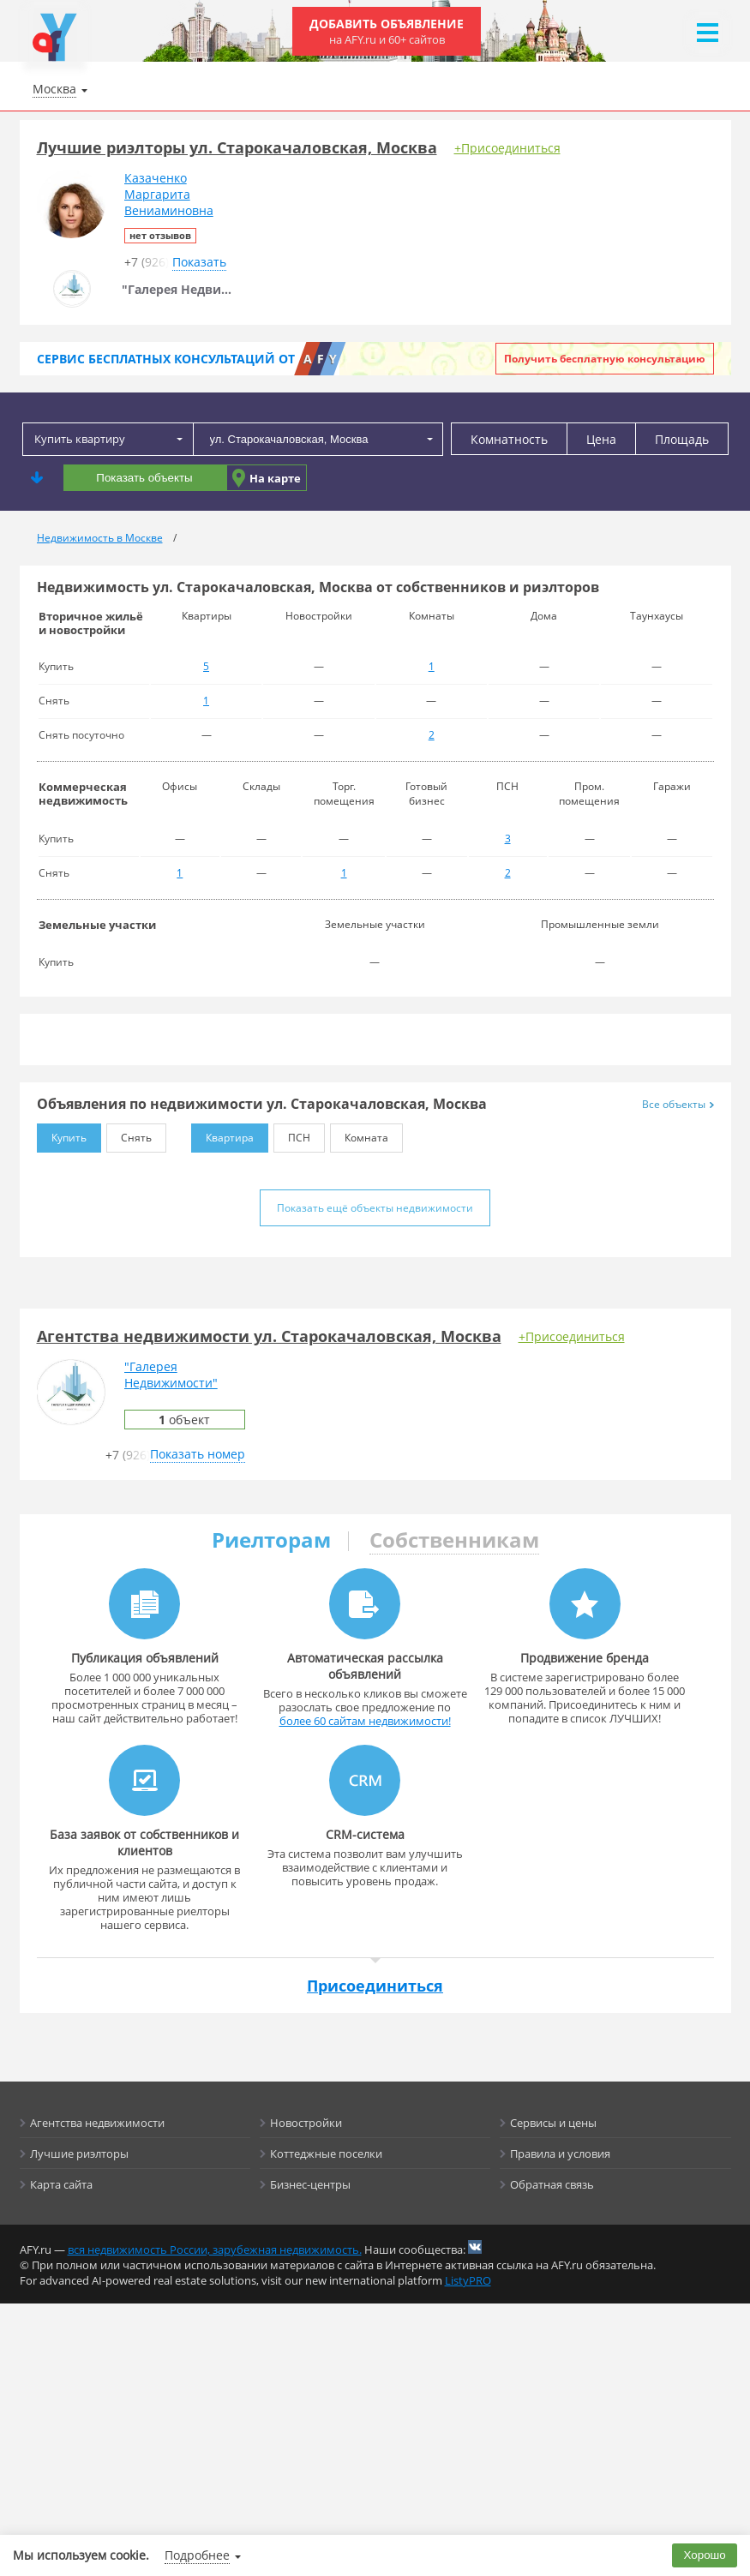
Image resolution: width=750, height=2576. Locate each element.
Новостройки (306, 2122)
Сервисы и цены (553, 2122)
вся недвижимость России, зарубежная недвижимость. (215, 2249)
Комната (359, 1134)
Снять (129, 1134)
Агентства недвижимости (97, 2122)
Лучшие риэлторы (79, 2153)
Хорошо (705, 2555)
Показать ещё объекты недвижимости (375, 1208)
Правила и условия (560, 2153)
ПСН (291, 1134)
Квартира (222, 1134)
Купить (62, 1134)
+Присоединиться (507, 148)
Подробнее (197, 2555)
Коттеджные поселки (326, 2153)
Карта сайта (61, 2184)
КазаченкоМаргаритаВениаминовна (168, 194)
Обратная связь (552, 2184)
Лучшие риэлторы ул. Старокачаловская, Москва (237, 147)
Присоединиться (375, 1985)
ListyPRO (468, 2280)
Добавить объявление (386, 31)
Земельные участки (97, 924)
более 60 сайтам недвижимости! (365, 1720)
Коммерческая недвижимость (83, 793)
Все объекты (678, 1104)
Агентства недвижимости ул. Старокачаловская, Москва (269, 1336)
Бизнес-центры (310, 2184)
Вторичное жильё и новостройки (91, 623)
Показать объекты (144, 477)
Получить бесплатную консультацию (604, 358)
